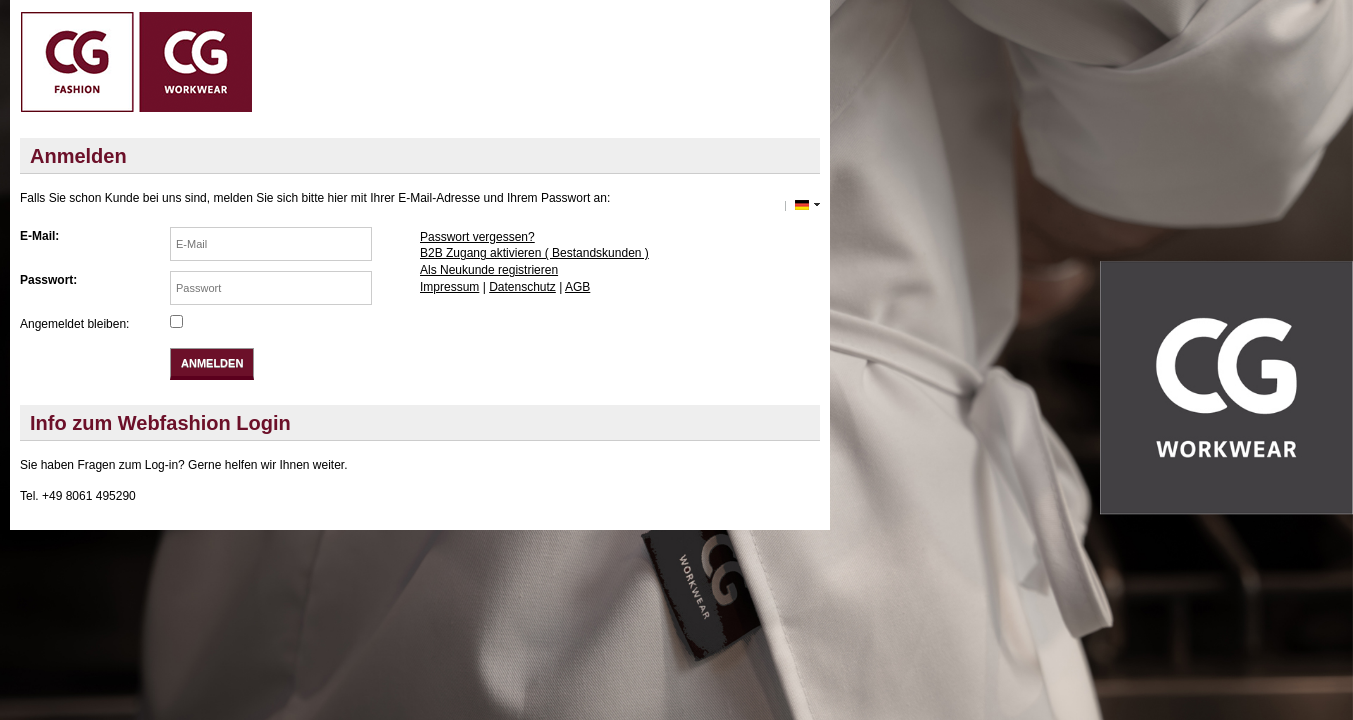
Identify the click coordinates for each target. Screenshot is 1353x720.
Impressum (449, 287)
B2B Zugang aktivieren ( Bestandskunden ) (534, 253)
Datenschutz (522, 287)
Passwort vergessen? (477, 237)
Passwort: (48, 280)
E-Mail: (39, 236)
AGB (577, 287)
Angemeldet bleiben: (74, 324)
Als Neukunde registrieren (489, 270)
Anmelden (212, 363)
